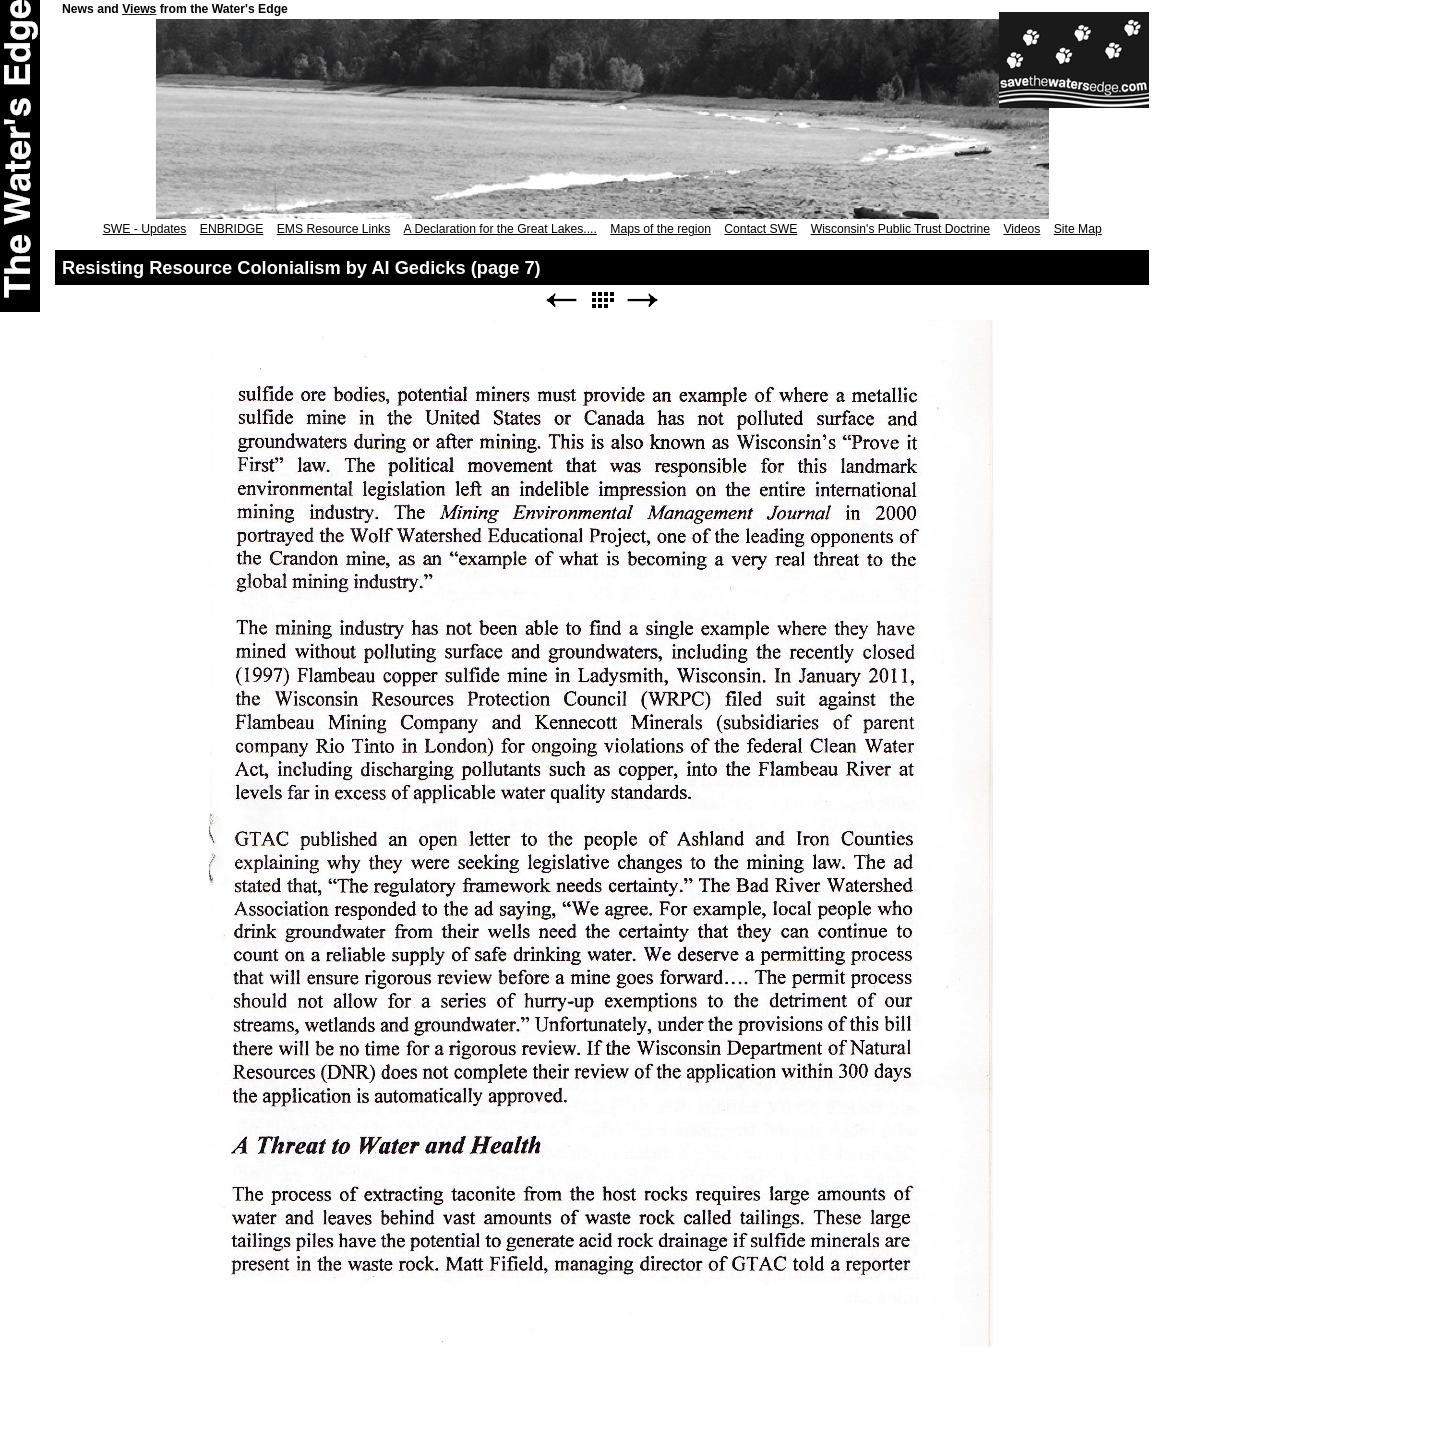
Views (139, 9)
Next (643, 300)
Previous (561, 300)
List (602, 300)
